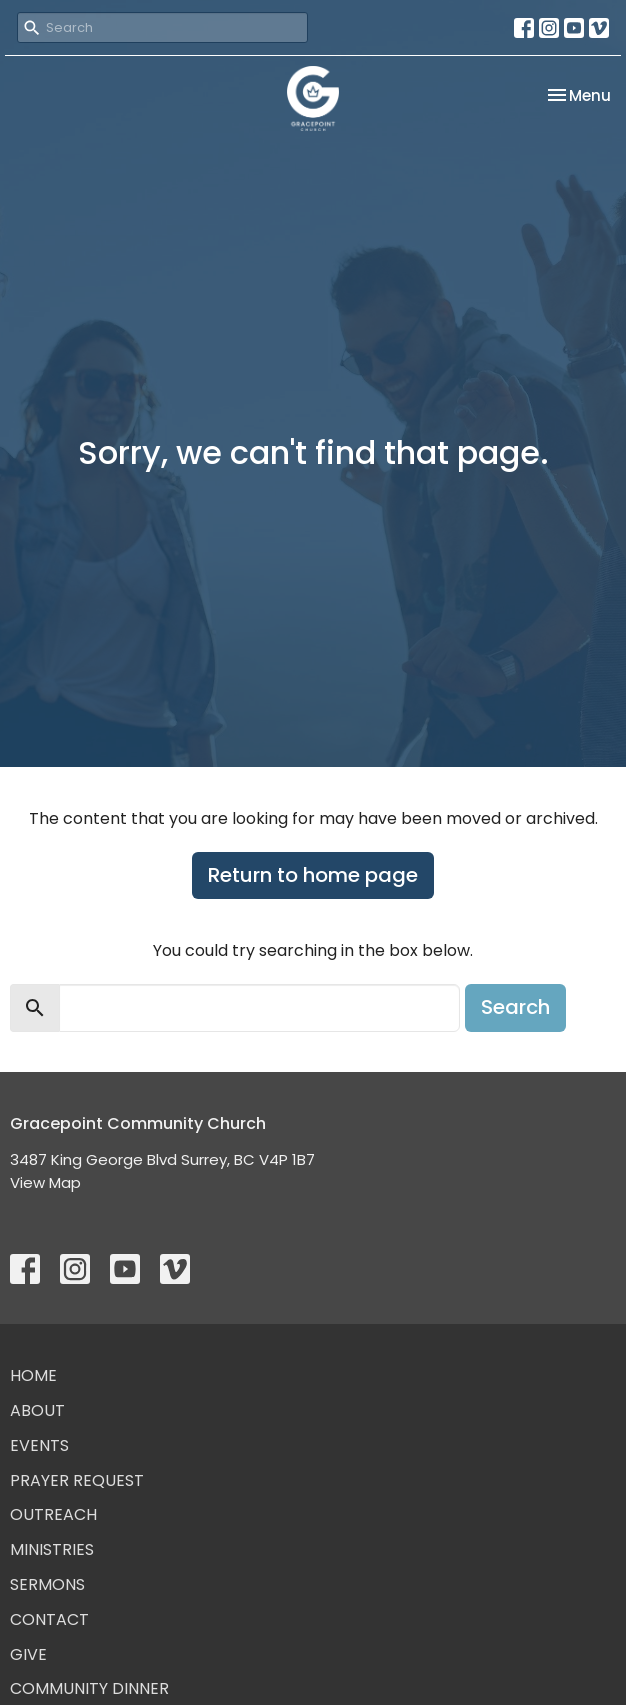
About (37, 1410)
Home (33, 1375)
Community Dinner (89, 1688)
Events (39, 1445)
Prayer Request (77, 1480)
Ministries (52, 1549)
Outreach (53, 1514)
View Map (45, 1182)
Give (28, 1654)
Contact (49, 1619)
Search (515, 1007)
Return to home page (313, 875)
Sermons (47, 1584)
